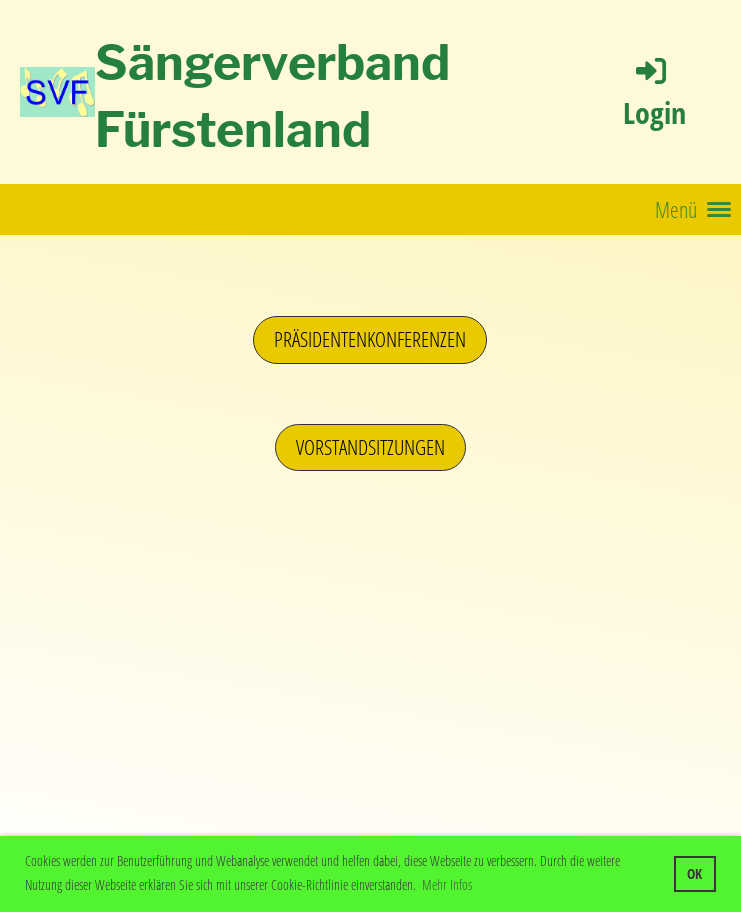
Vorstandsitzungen (370, 447)
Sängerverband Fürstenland (272, 96)
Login (654, 93)
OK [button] (694, 873)
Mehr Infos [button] (447, 884)
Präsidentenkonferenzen (370, 339)
